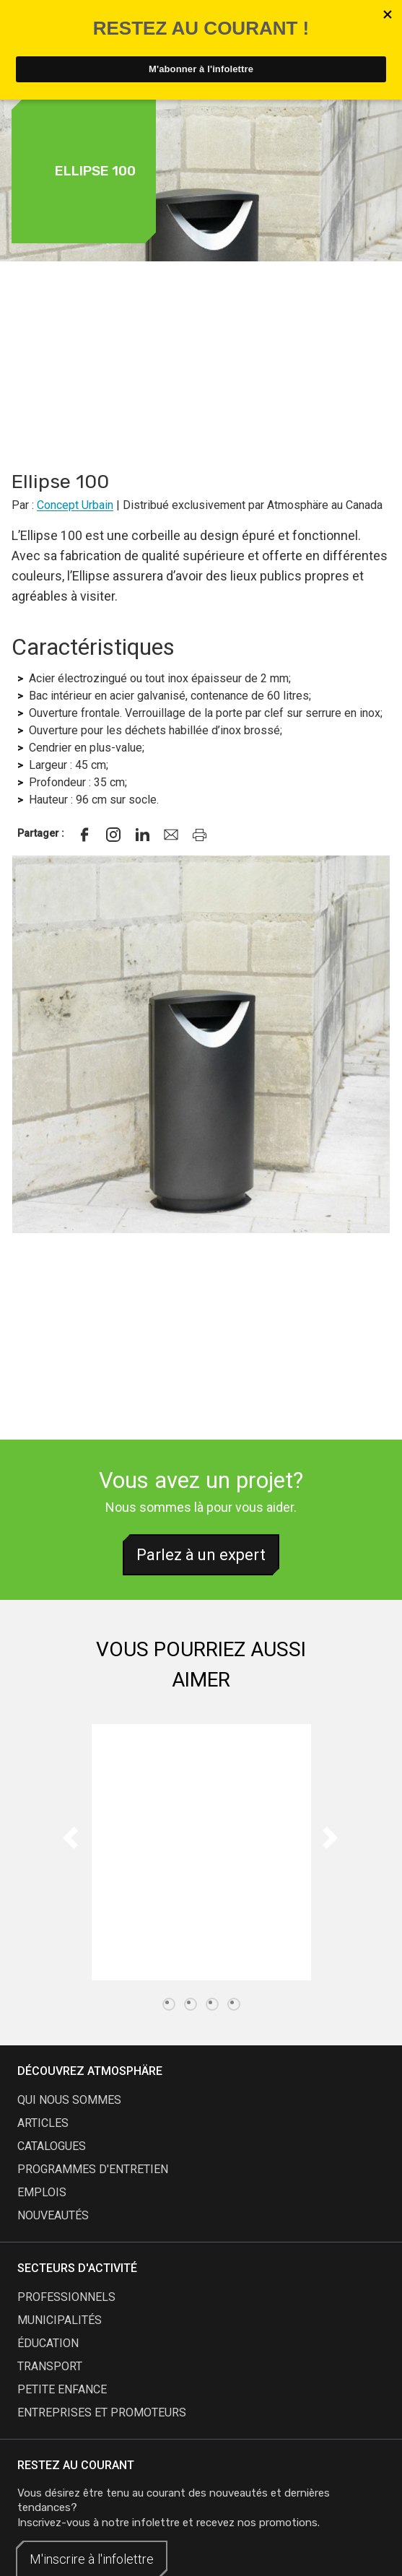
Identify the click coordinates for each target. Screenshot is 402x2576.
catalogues (51, 2146)
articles (43, 2123)
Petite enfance (62, 2389)
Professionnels (66, 2297)
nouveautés (53, 2215)
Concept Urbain (75, 505)
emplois (41, 2192)
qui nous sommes (69, 2100)
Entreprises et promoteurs (101, 2412)
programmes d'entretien (92, 2169)
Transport (49, 2366)
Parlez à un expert (201, 1555)
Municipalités (59, 2320)
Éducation (48, 2343)
